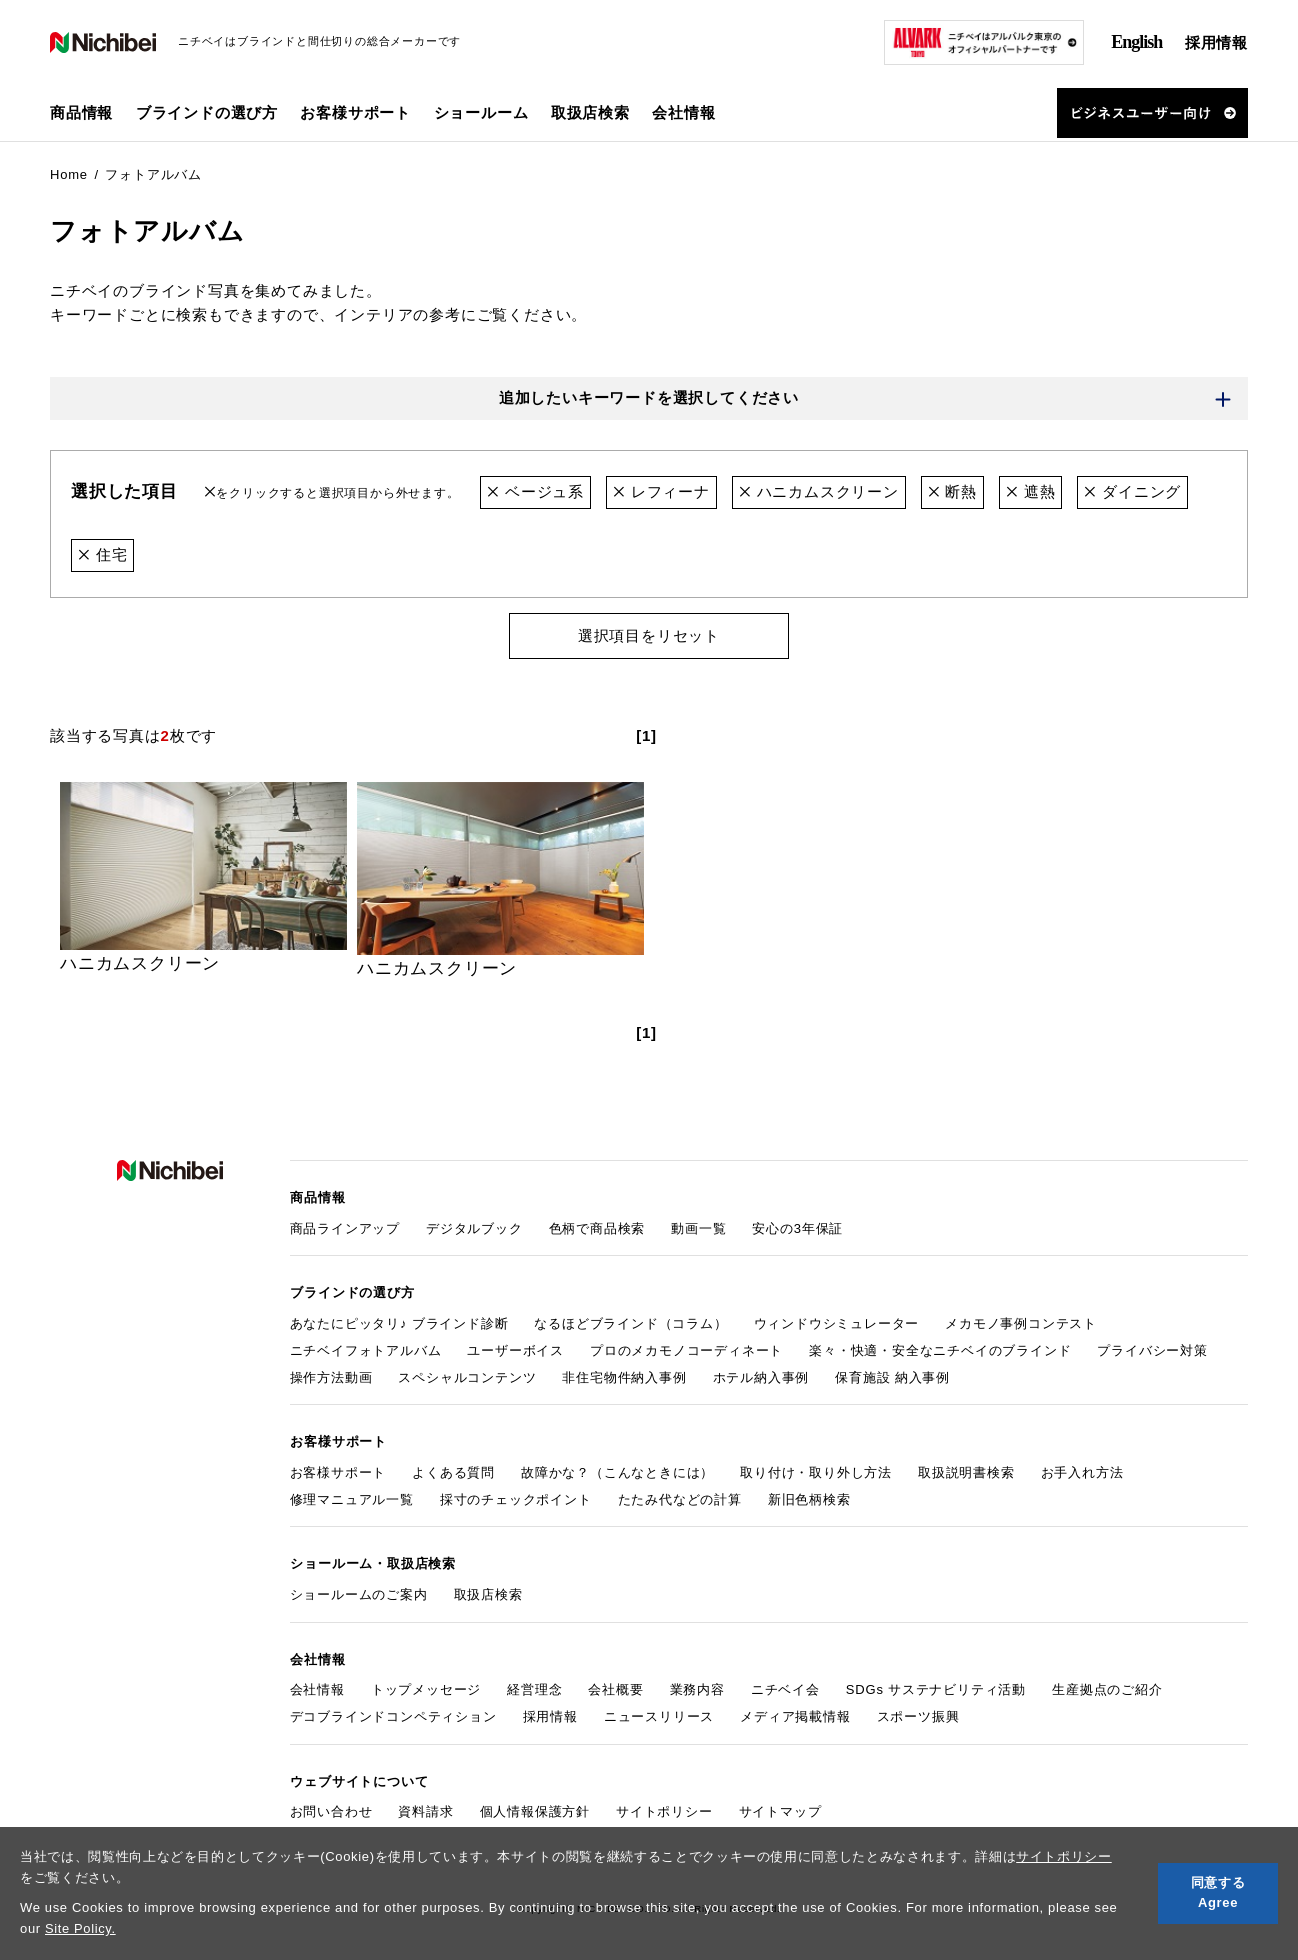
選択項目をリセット (649, 634)
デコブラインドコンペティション (393, 1709)
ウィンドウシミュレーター (837, 1320)
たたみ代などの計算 (680, 1494)
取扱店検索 (590, 112)
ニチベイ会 (785, 1683)
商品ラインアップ (345, 1226)
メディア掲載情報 (795, 1709)
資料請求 (425, 1803)
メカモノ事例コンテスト (1021, 1320)
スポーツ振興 (918, 1709)
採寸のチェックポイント (516, 1494)
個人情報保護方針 (535, 1803)
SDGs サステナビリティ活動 (936, 1683)
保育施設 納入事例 (892, 1373)
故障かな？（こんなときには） (617, 1468)
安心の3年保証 (797, 1226)
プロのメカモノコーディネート (686, 1347)
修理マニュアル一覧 (352, 1494)
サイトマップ (780, 1803)
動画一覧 (698, 1226)
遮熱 (1030, 492)
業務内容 (697, 1683)
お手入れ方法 (1082, 1468)
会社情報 (317, 1683)
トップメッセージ (426, 1683)
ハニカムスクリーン (819, 492)
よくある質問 (453, 1468)
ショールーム (481, 112)
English (1136, 42)
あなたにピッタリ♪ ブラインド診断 (399, 1320)
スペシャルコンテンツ (467, 1373)
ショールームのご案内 (359, 1588)
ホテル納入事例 (761, 1373)
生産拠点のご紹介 (1107, 1683)
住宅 (102, 554)
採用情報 (1216, 42)
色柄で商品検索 (597, 1226)
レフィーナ (661, 492)
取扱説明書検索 (966, 1468)
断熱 (952, 492)
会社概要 (615, 1683)
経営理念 (534, 1683)
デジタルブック (474, 1226)
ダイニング (1133, 492)
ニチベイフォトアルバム (366, 1347)
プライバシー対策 (1152, 1347)
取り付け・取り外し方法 (816, 1468)
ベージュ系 (535, 492)
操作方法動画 (331, 1373)
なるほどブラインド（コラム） (630, 1320)
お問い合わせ (331, 1803)
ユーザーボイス (515, 1347)
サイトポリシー (1064, 1856)
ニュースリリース (659, 1709)
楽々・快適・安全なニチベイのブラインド (940, 1347)
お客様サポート (338, 1468)
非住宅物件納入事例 (624, 1373)
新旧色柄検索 (809, 1494)
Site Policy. (80, 1928)
